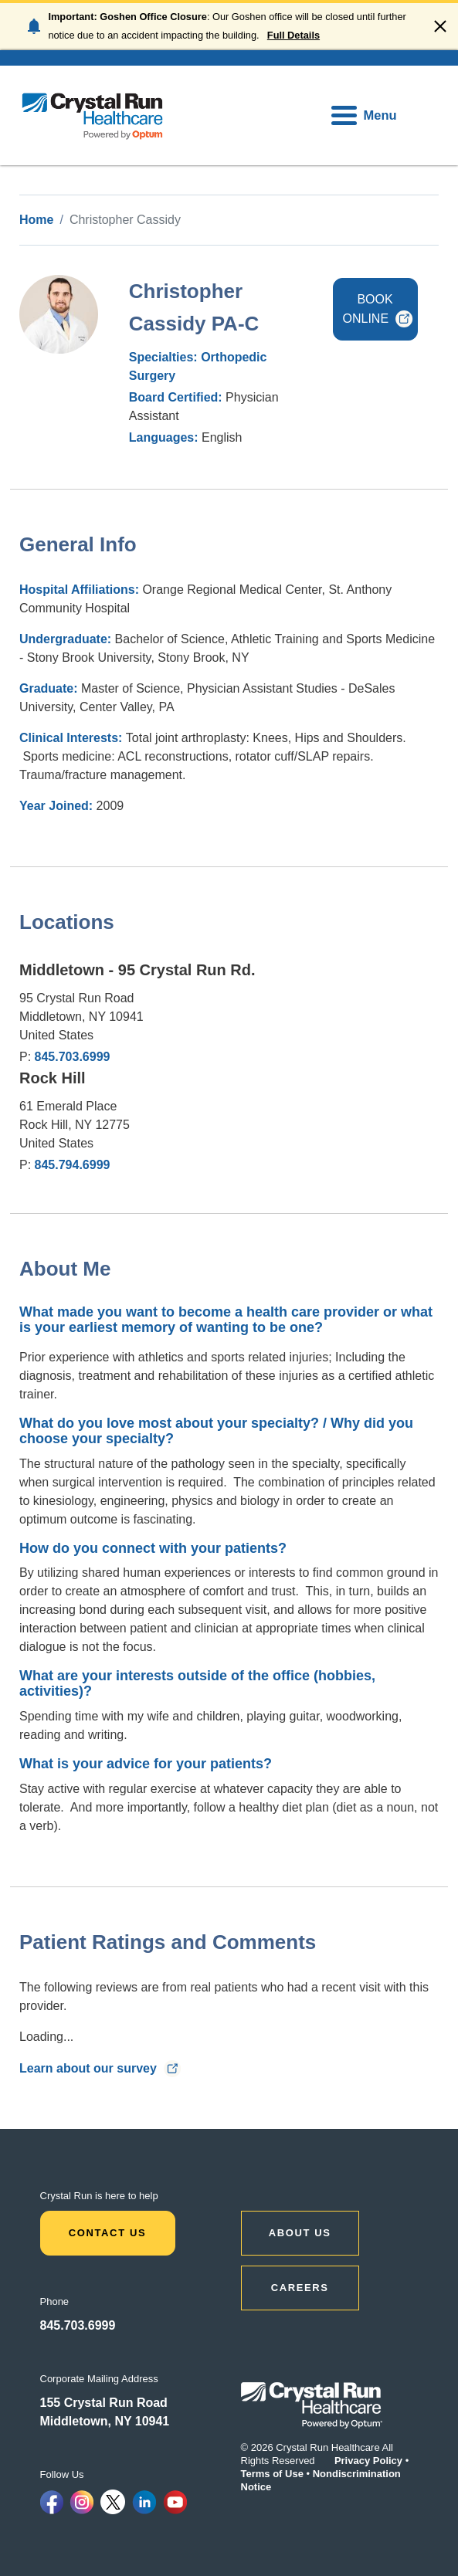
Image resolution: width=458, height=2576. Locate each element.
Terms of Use (272, 2473)
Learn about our (100, 2068)
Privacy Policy (368, 2460)
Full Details (293, 35)
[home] (92, 115)
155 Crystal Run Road (104, 2402)
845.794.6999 (72, 1164)
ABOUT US (300, 2233)
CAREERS (300, 2287)
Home (36, 219)
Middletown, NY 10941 (105, 2421)
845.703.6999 (72, 1056)
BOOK (378, 309)
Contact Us (108, 2233)
